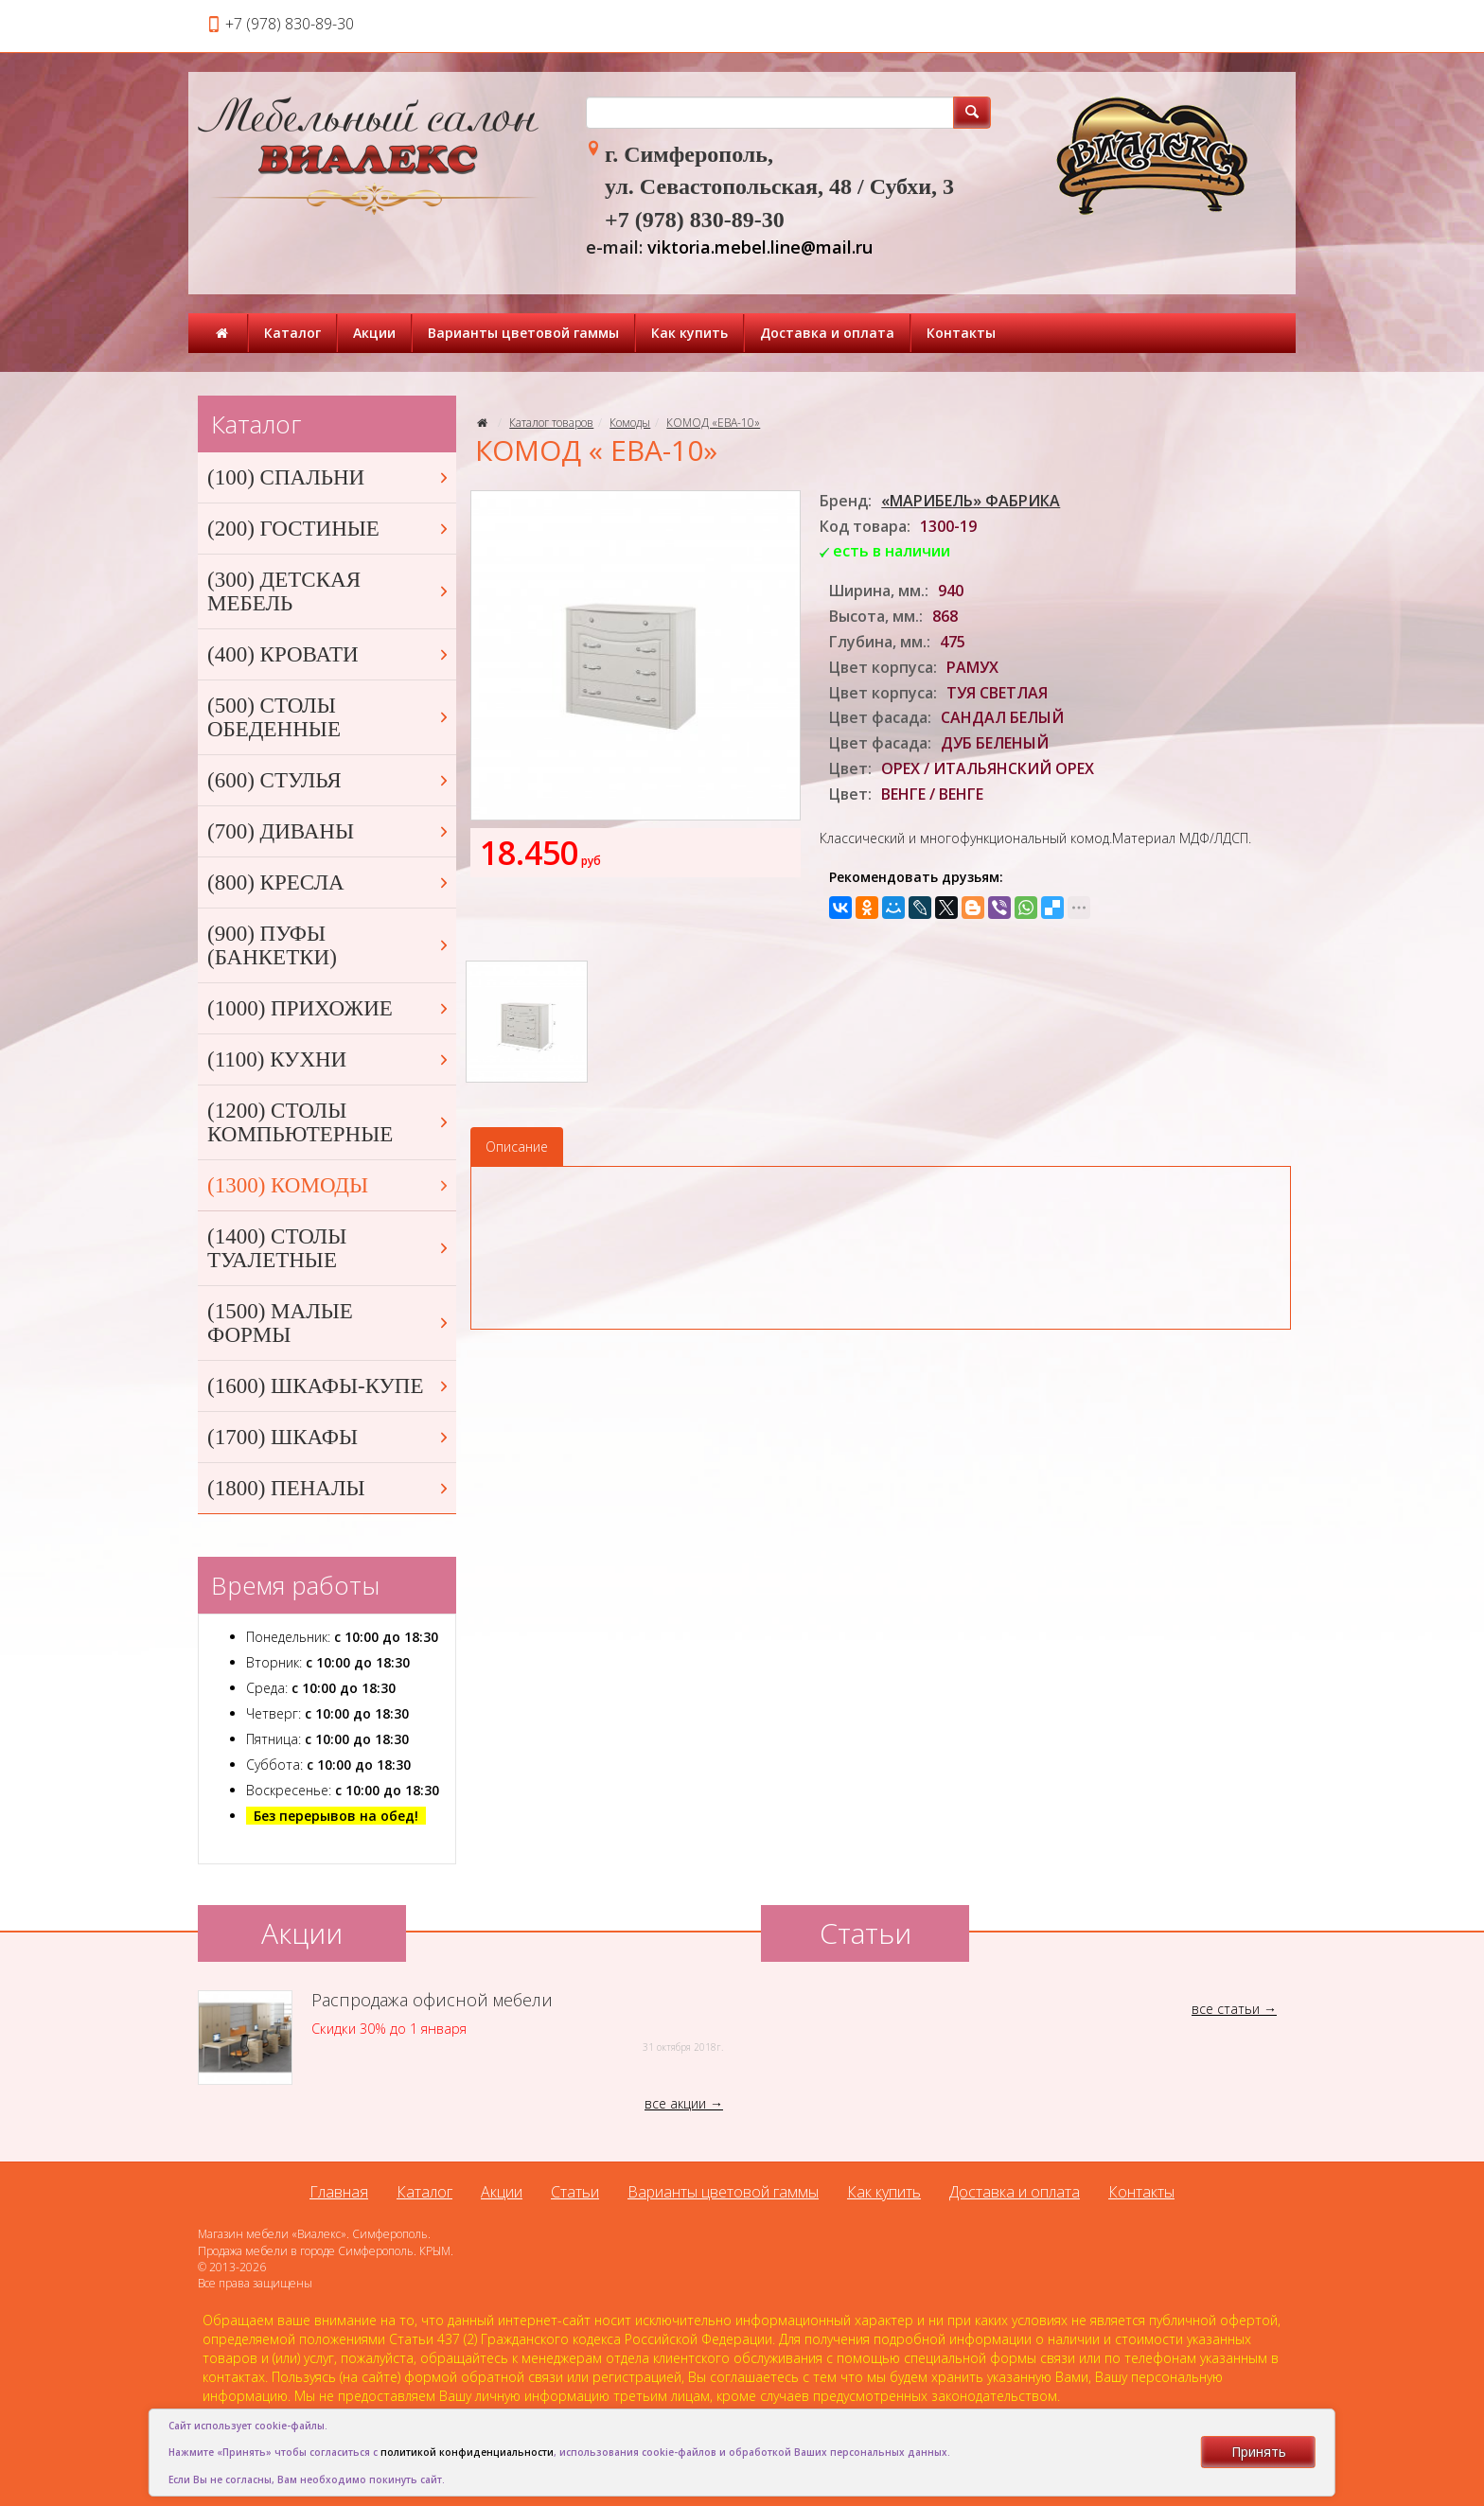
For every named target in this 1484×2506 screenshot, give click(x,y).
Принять (1258, 2452)
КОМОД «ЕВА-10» (713, 423)
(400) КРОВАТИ (329, 654)
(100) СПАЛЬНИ (329, 477)
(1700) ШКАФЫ (329, 1437)
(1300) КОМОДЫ (329, 1185)
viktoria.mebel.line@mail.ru (760, 247)
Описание (517, 1147)
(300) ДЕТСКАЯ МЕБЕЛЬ (329, 591)
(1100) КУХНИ (329, 1059)
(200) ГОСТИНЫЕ (329, 528)
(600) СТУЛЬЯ (329, 780)
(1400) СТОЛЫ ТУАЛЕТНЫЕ (329, 1248)
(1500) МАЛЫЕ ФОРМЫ (329, 1323)
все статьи (1226, 2009)
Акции (374, 333)
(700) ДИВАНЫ (329, 831)
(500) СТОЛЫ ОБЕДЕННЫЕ (329, 717)
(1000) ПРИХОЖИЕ (329, 1008)
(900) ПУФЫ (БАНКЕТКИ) (329, 945)
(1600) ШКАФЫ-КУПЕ (329, 1386)
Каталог (292, 333)
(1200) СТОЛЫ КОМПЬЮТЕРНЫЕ (329, 1122)
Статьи (575, 2191)
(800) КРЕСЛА (329, 882)
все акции (675, 2103)
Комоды (630, 423)
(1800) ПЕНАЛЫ (329, 1488)
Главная (338, 2191)
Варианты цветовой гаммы (523, 333)
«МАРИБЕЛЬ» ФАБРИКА (970, 500)
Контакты (961, 333)
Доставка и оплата (827, 333)
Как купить (689, 333)
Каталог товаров (551, 423)
